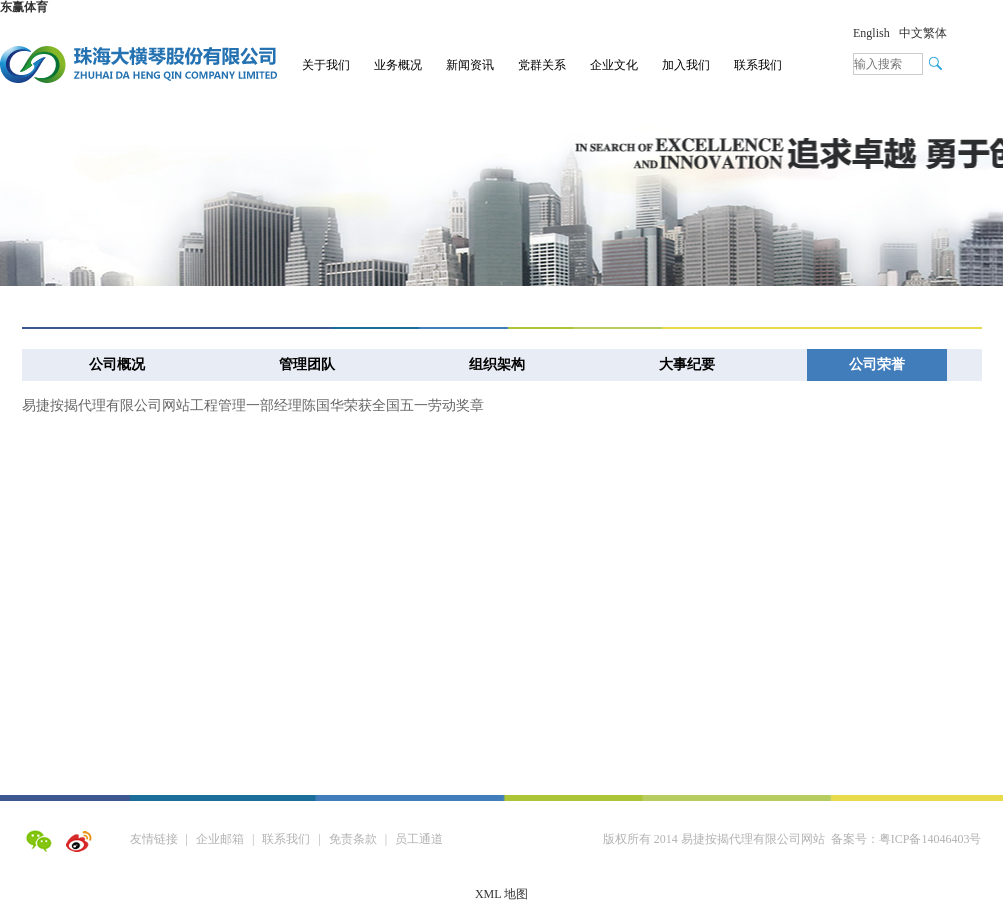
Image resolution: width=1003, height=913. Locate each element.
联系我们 (758, 65)
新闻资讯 (470, 65)
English (871, 33)
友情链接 (154, 839)
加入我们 (686, 65)
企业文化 (614, 65)
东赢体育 (24, 7)
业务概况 (398, 65)
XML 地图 (501, 894)
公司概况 (117, 364)
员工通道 (419, 839)
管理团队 (307, 364)
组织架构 (497, 364)
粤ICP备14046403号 (930, 839)
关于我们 (326, 65)
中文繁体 (923, 33)
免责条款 (353, 839)
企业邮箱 (220, 839)
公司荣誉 (877, 364)
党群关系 (542, 65)
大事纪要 (687, 364)
